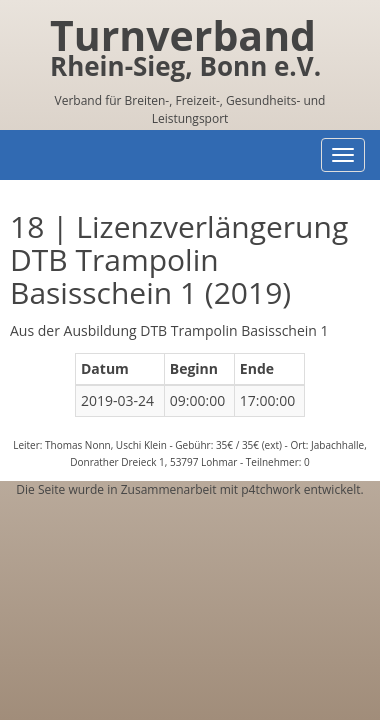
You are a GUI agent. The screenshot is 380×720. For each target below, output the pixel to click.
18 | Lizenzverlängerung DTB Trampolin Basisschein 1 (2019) (179, 259)
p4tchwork (270, 489)
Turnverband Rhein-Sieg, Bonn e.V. (185, 51)
